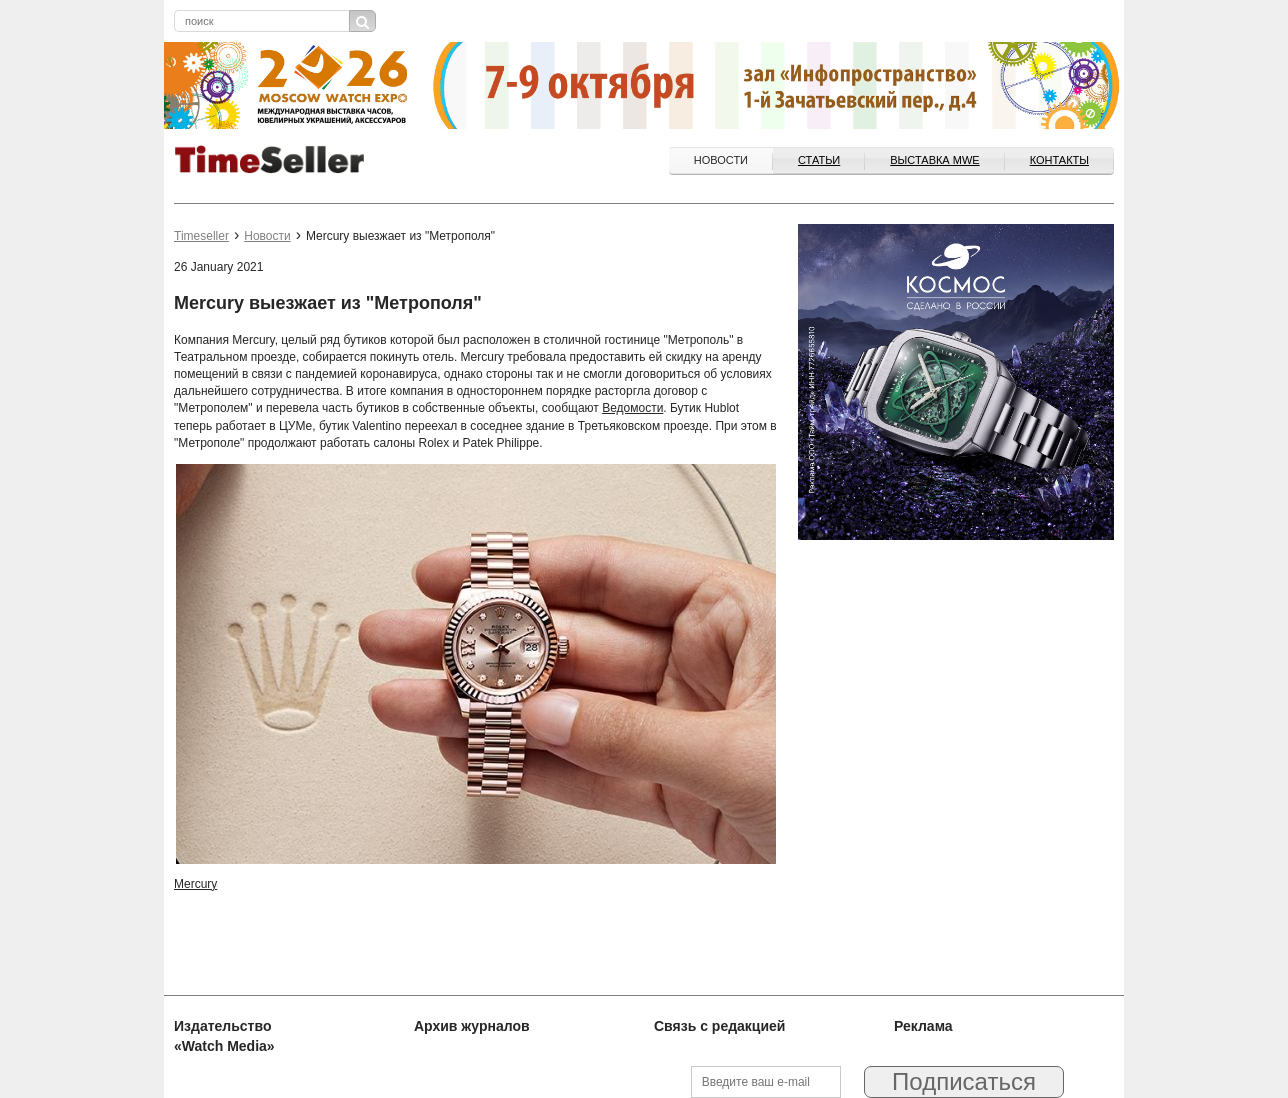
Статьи (819, 160)
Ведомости (632, 408)
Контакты (1059, 160)
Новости (721, 160)
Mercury (195, 884)
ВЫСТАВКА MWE (934, 160)
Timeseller (201, 236)
